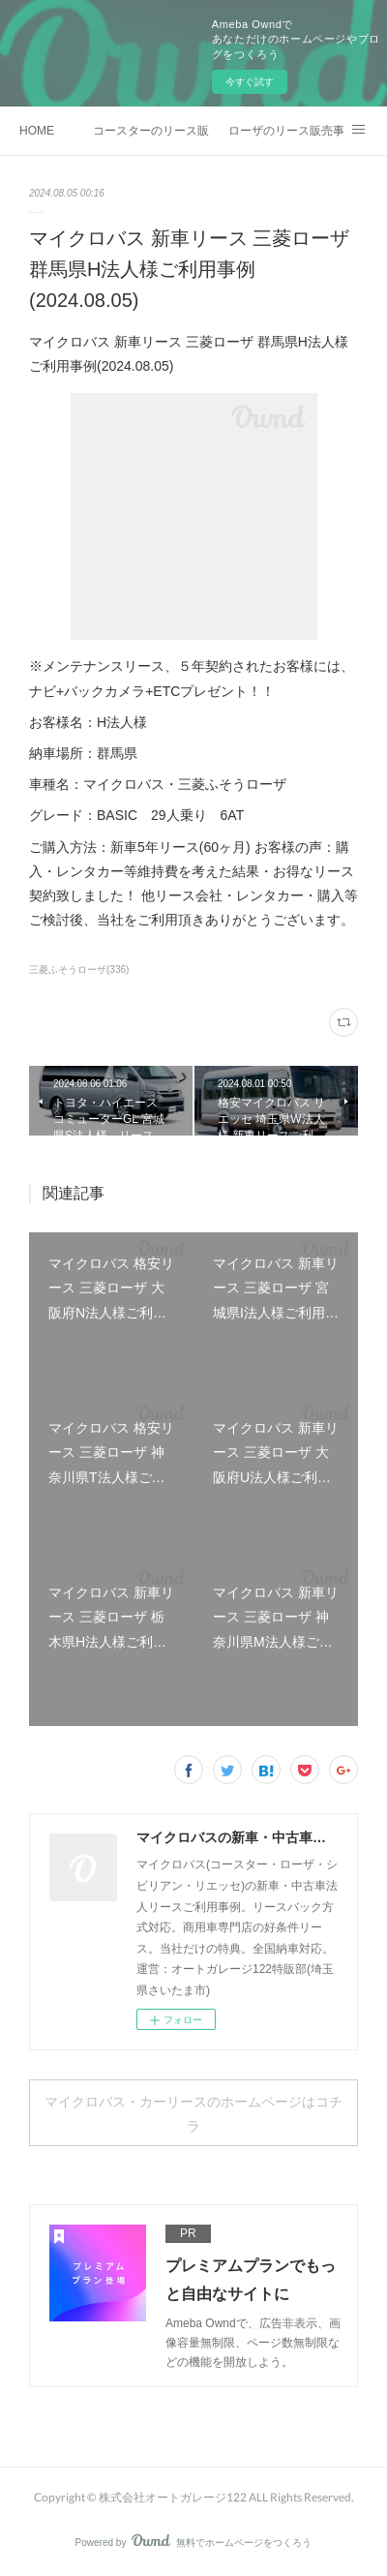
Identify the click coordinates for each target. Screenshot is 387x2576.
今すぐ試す (249, 81)
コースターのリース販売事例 (151, 130)
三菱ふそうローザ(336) (79, 969)
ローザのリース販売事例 (286, 130)
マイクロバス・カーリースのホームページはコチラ (193, 2113)
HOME (36, 130)
